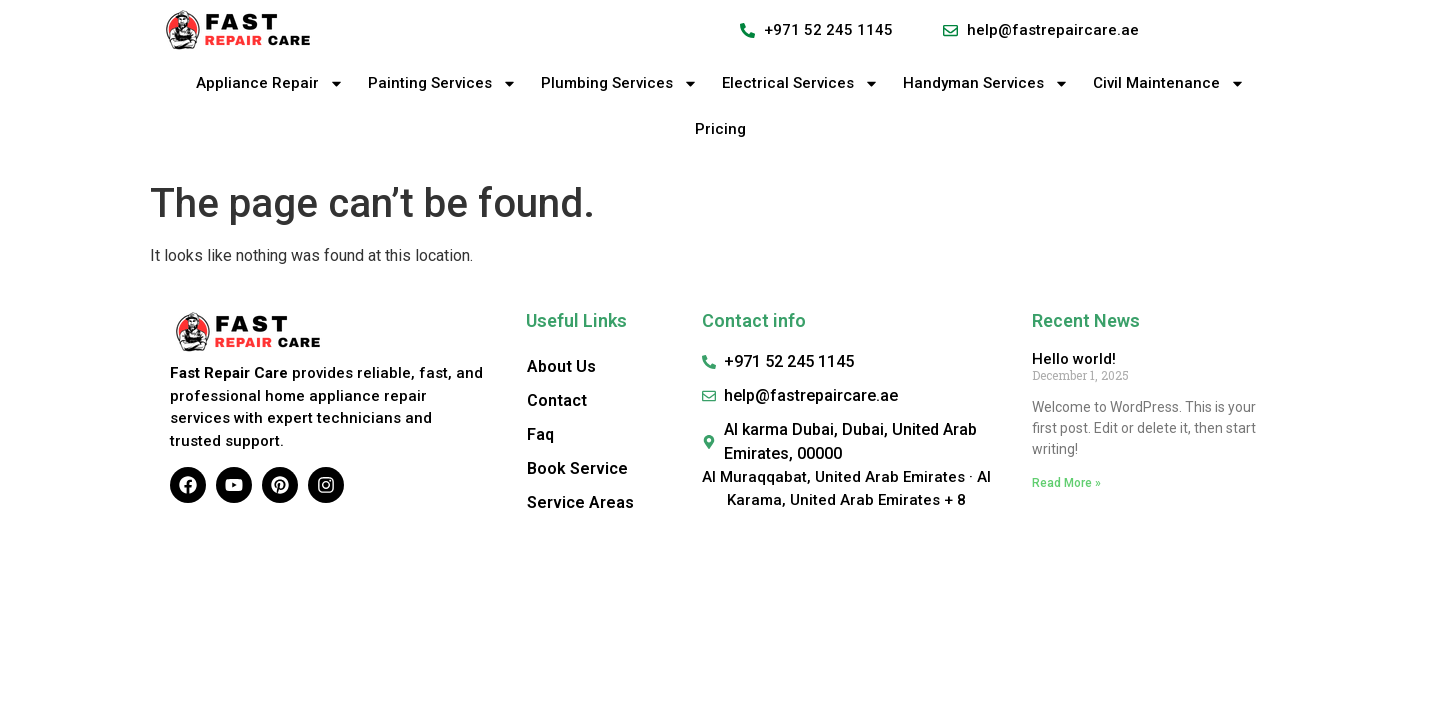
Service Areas (580, 502)
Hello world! (1074, 359)
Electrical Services (800, 83)
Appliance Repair (270, 83)
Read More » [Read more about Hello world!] (1066, 483)
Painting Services (442, 83)
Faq (540, 434)
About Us (561, 366)
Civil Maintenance (1169, 83)
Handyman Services (986, 83)
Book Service (577, 468)
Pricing (720, 129)
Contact (557, 400)
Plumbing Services (619, 83)
